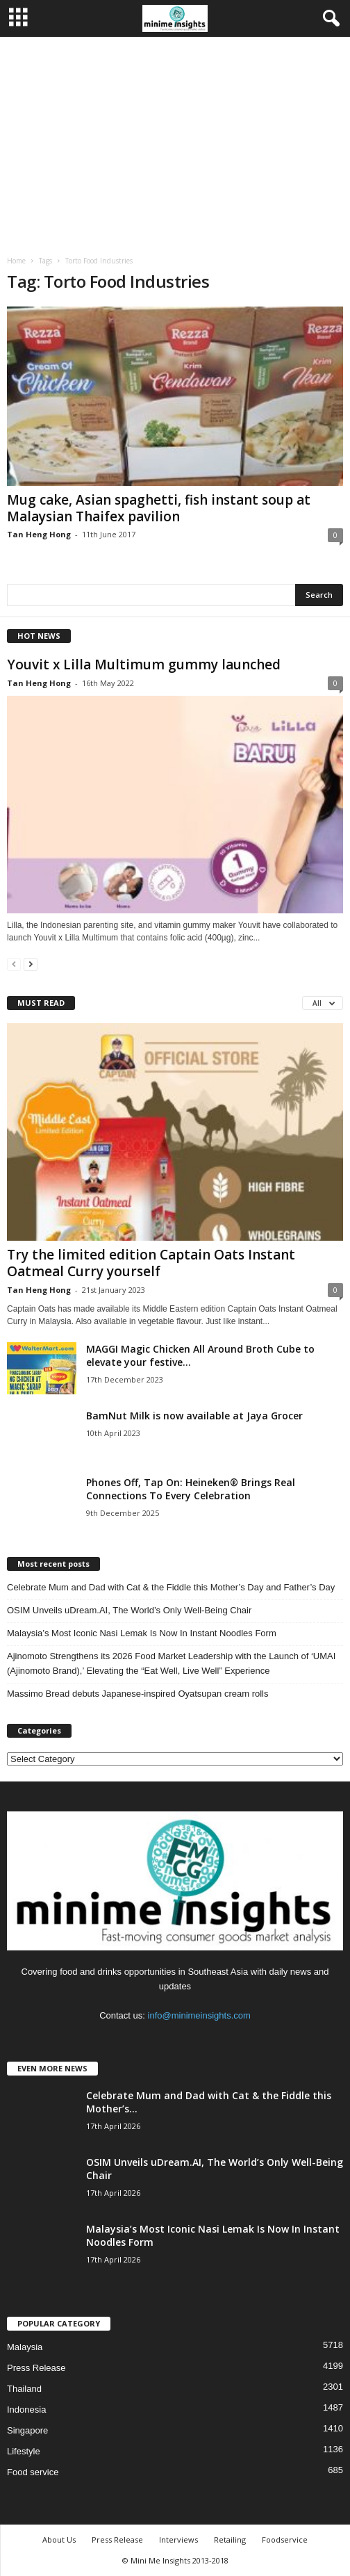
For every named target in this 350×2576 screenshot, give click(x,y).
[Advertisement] (175, 141)
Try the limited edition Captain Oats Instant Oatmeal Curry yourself (151, 1263)
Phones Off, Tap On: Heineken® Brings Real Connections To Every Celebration (190, 1489)
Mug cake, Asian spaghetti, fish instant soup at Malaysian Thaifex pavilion (158, 508)
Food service (32, 2472)
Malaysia (24, 2347)
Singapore (27, 2430)
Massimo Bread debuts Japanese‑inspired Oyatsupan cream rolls (137, 1693)
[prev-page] (14, 963)
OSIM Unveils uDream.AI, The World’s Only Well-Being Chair (129, 1610)
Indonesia (26, 2409)
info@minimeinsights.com (199, 2015)
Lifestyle (23, 2451)
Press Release (36, 2368)
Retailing (230, 2539)
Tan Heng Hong (39, 534)
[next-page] (31, 963)
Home (16, 261)
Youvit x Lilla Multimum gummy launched (144, 664)
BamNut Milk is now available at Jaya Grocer (194, 1415)
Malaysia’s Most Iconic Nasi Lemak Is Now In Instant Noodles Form (141, 1633)
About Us (59, 2539)
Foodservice (285, 2539)
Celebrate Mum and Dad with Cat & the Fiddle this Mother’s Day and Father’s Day (171, 1587)
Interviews (178, 2539)
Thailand (24, 2388)
